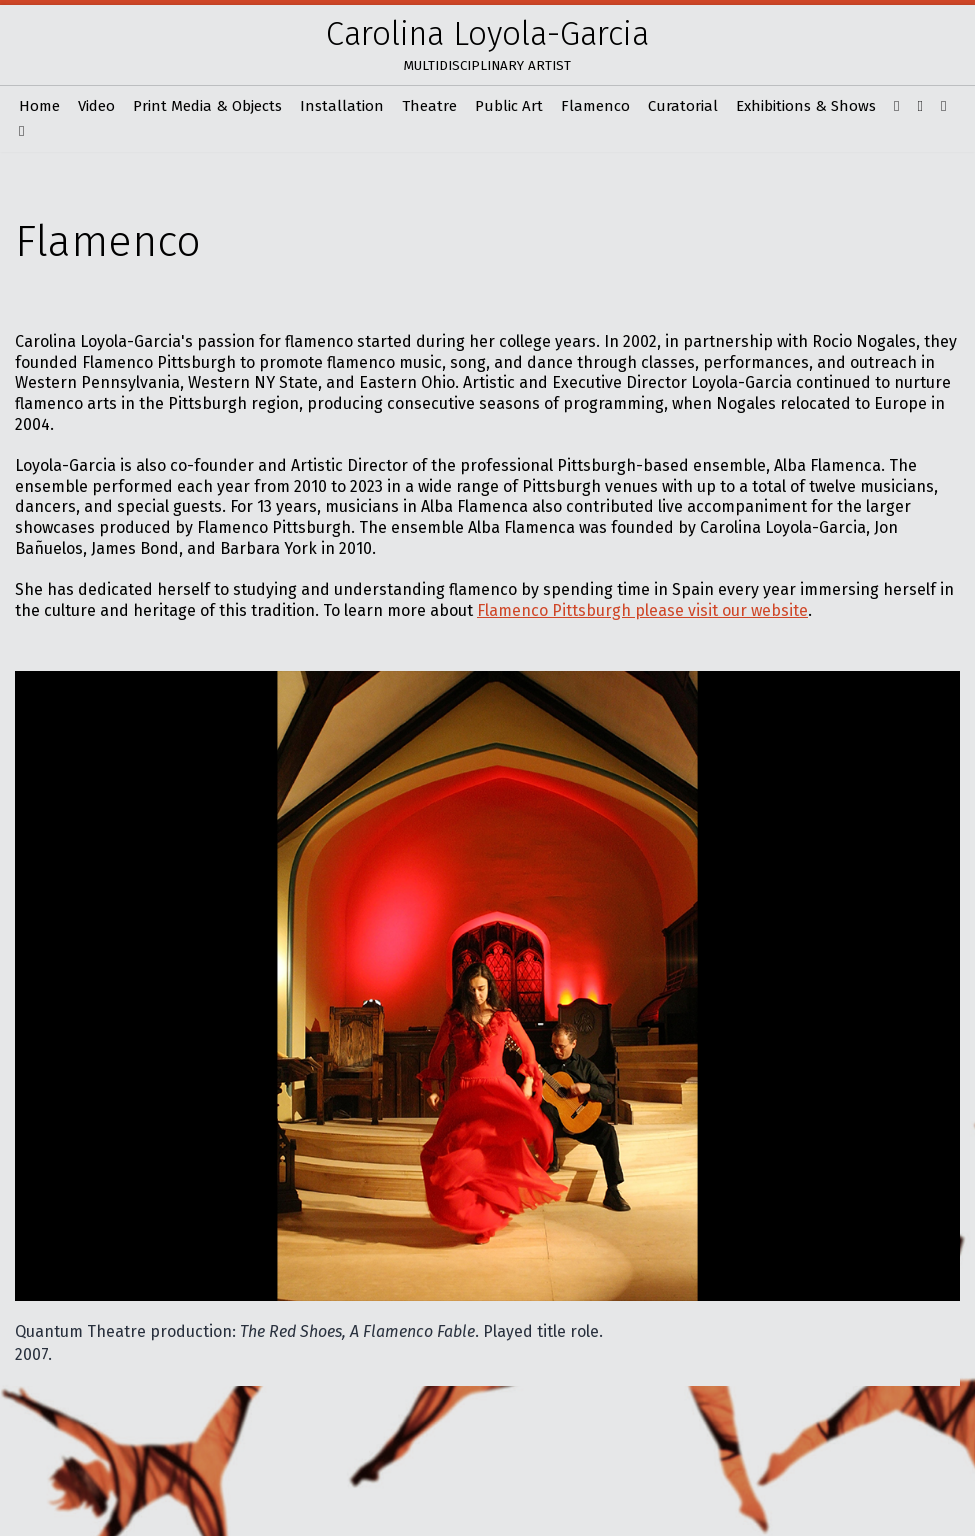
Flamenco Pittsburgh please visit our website (642, 610)
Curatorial (683, 106)
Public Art (509, 106)
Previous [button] (675, 1334)
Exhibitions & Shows (806, 106)
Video (96, 106)
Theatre (429, 106)
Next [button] (945, 1334)
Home (39, 106)
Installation (342, 106)
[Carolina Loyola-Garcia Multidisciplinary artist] (487, 45)
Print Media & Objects (207, 106)
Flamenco (595, 106)
